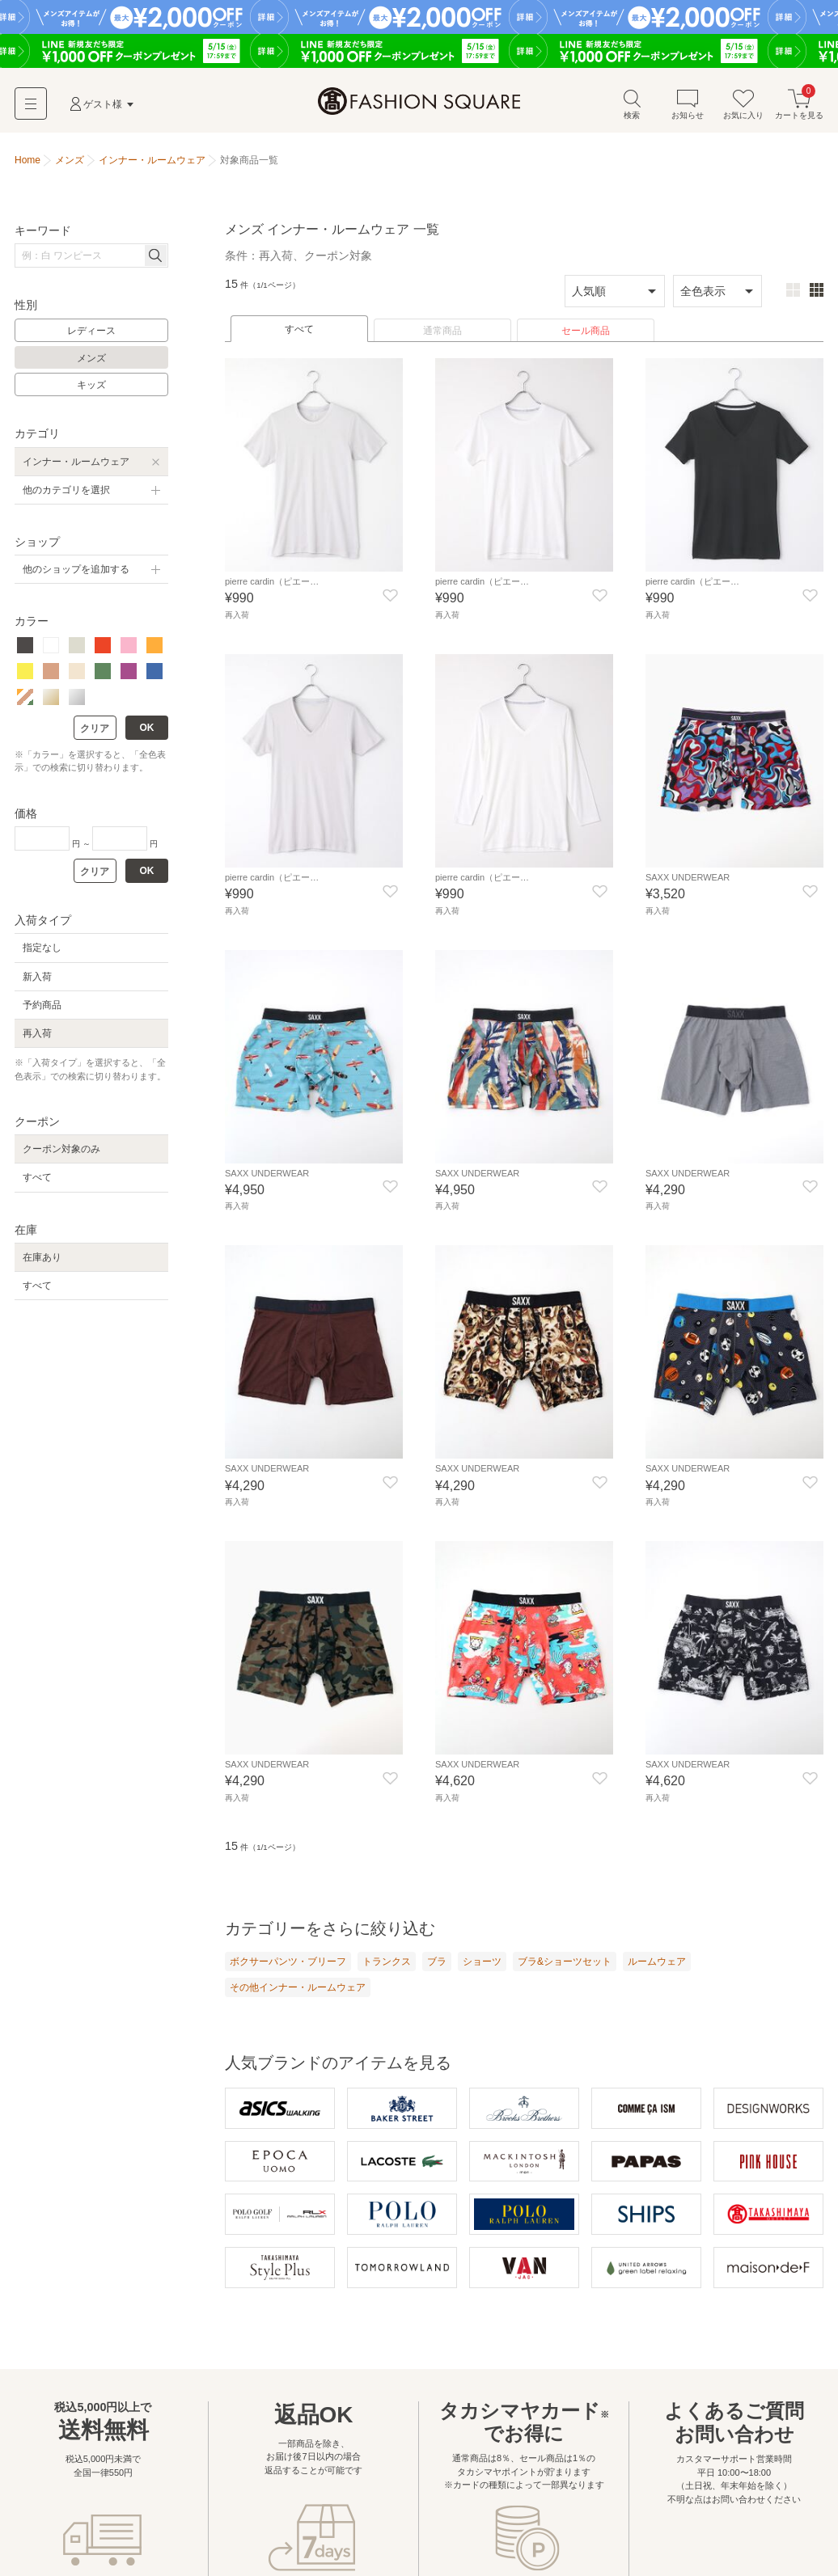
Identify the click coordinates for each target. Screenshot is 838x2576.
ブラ (437, 1965)
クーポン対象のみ (61, 1157)
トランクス (386, 1965)
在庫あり (42, 1265)
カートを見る (799, 112)
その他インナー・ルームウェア (298, 1992)
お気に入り (743, 112)
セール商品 (585, 338)
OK (147, 735)
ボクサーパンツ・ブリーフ (288, 1965)
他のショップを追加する (76, 577)
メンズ (91, 366)
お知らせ (687, 112)
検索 (631, 112)
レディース (91, 338)
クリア (94, 736)
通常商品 (442, 338)
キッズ (91, 393)
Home (27, 168)
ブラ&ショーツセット (565, 1965)
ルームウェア (657, 1965)
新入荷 (37, 984)
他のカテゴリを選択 (66, 498)
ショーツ (482, 1965)
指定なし (42, 955)
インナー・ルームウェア (76, 469)
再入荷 (37, 1041)
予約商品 (42, 1013)
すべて (299, 337)
